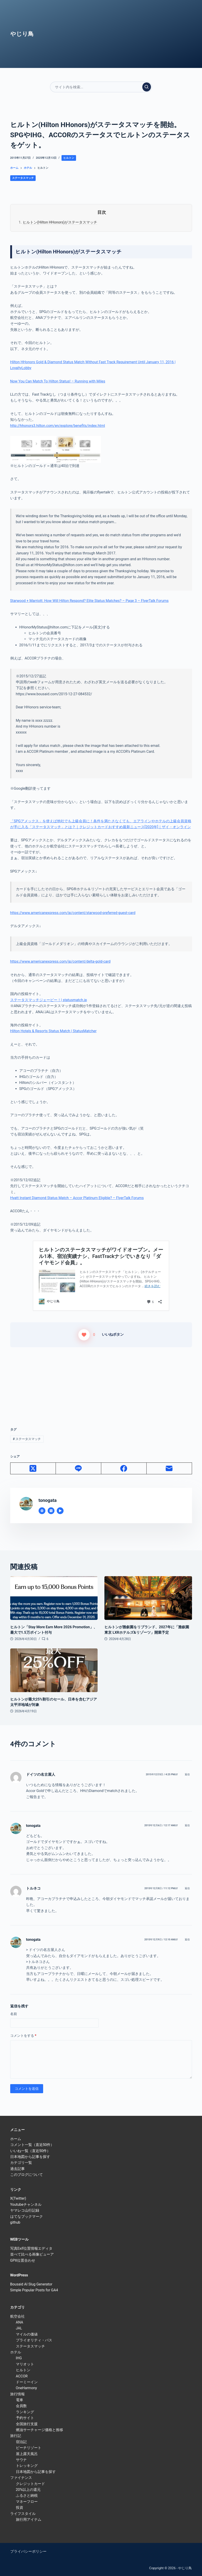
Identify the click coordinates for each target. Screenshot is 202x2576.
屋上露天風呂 (27, 2454)
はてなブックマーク (26, 2216)
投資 (19, 2507)
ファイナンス (21, 2477)
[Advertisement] (101, 1379)
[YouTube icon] (60, 1510)
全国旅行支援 (27, 2424)
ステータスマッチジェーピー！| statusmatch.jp (48, 1000)
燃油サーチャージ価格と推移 (39, 2430)
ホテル (15, 2352)
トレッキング (27, 2465)
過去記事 (17, 2169)
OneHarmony (26, 2388)
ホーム (15, 2139)
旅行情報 (17, 2394)
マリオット (25, 2364)
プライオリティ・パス (34, 2340)
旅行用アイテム (28, 2519)
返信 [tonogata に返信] (187, 1825)
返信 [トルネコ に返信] (187, 1888)
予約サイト (25, 2418)
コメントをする (23, 2036)
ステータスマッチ (23, 178)
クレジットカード (30, 2484)
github (15, 2222)
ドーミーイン (27, 2382)
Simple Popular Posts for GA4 (34, 2290)
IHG (19, 2358)
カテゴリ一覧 (21, 2162)
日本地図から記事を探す (30, 2157)
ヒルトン (68, 157)
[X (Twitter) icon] (51, 1510)
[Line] (78, 1468)
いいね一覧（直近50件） (30, 2151)
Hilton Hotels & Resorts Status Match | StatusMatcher (53, 1031)
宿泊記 (21, 2442)
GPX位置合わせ (22, 2260)
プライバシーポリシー (28, 2551)
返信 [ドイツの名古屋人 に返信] (187, 1774)
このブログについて (26, 2174)
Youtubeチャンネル (26, 2204)
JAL (19, 2328)
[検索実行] (146, 86)
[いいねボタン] (84, 1334)
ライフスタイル (23, 2513)
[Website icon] (42, 1510)
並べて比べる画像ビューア (32, 2254)
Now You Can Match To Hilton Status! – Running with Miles (57, 381)
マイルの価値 (27, 2334)
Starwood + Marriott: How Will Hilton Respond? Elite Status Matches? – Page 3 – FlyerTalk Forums (89, 601)
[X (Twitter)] (33, 1468)
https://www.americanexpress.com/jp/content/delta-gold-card (60, 961)
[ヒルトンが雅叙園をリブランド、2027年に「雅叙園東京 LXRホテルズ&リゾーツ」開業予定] (148, 1598)
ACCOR (22, 2376)
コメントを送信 (27, 2089)
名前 (13, 2014)
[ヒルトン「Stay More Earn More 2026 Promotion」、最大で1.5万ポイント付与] (54, 1598)
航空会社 (17, 2316)
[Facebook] (124, 1468)
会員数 (21, 2406)
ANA (19, 2322)
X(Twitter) (18, 2198)
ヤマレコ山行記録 (24, 2210)
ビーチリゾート (28, 2448)
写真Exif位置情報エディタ (31, 2248)
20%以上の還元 (28, 2489)
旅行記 (15, 2436)
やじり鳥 (22, 34)
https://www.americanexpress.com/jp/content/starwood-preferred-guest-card (72, 913)
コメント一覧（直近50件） (32, 2145)
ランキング (25, 2412)
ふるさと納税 (27, 2495)
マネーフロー (27, 2501)
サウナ (21, 2460)
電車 (19, 2400)
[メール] (169, 1468)
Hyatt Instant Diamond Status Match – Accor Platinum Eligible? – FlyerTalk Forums (77, 1198)
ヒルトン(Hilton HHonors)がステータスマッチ (60, 222)
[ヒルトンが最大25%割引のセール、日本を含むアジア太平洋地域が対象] (54, 1670)
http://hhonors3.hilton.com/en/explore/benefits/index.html (57, 425)
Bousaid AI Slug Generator (31, 2284)
